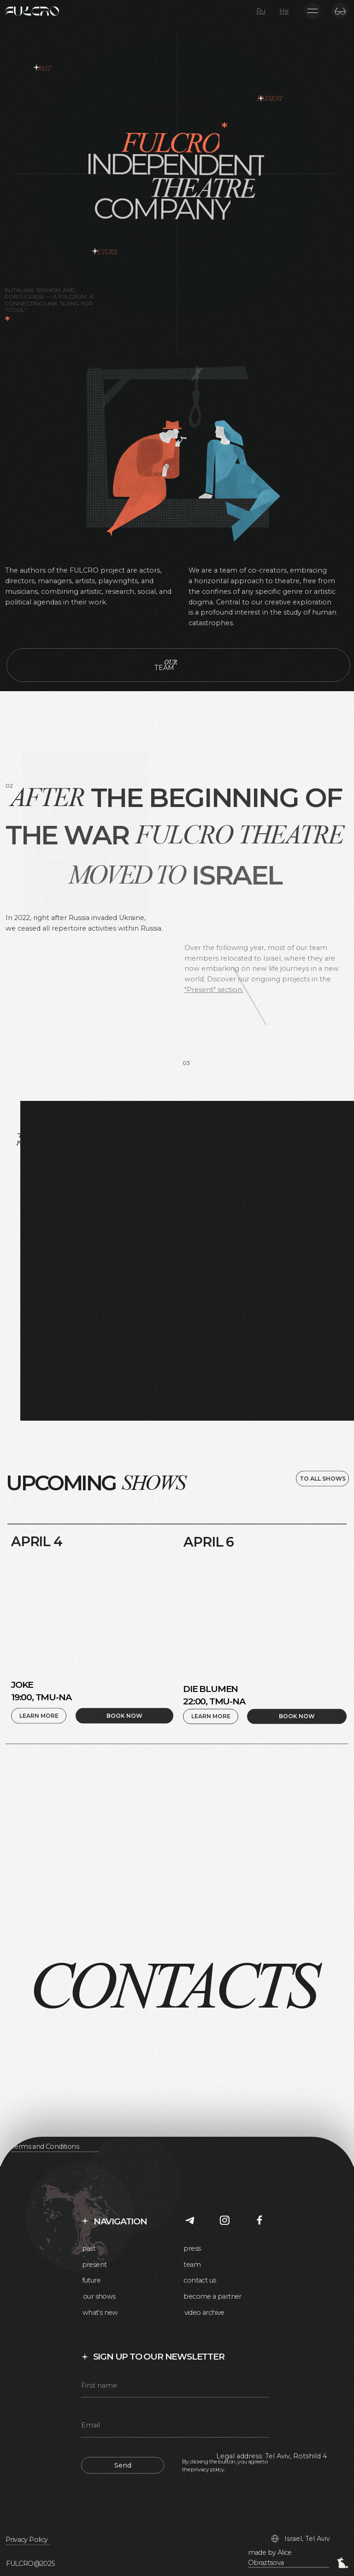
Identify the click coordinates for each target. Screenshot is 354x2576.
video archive (204, 2312)
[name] (175, 2387)
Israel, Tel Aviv (307, 2538)
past (89, 2248)
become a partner (212, 2296)
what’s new (100, 2312)
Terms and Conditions (45, 2146)
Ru (261, 11)
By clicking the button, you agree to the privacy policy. (224, 2465)
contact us (199, 2280)
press (192, 2248)
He (284, 11)
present (94, 2264)
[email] (175, 2427)
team (192, 2264)
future (91, 2280)
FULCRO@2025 (30, 2563)
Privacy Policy (27, 2539)
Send (122, 2465)
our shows (99, 2296)
